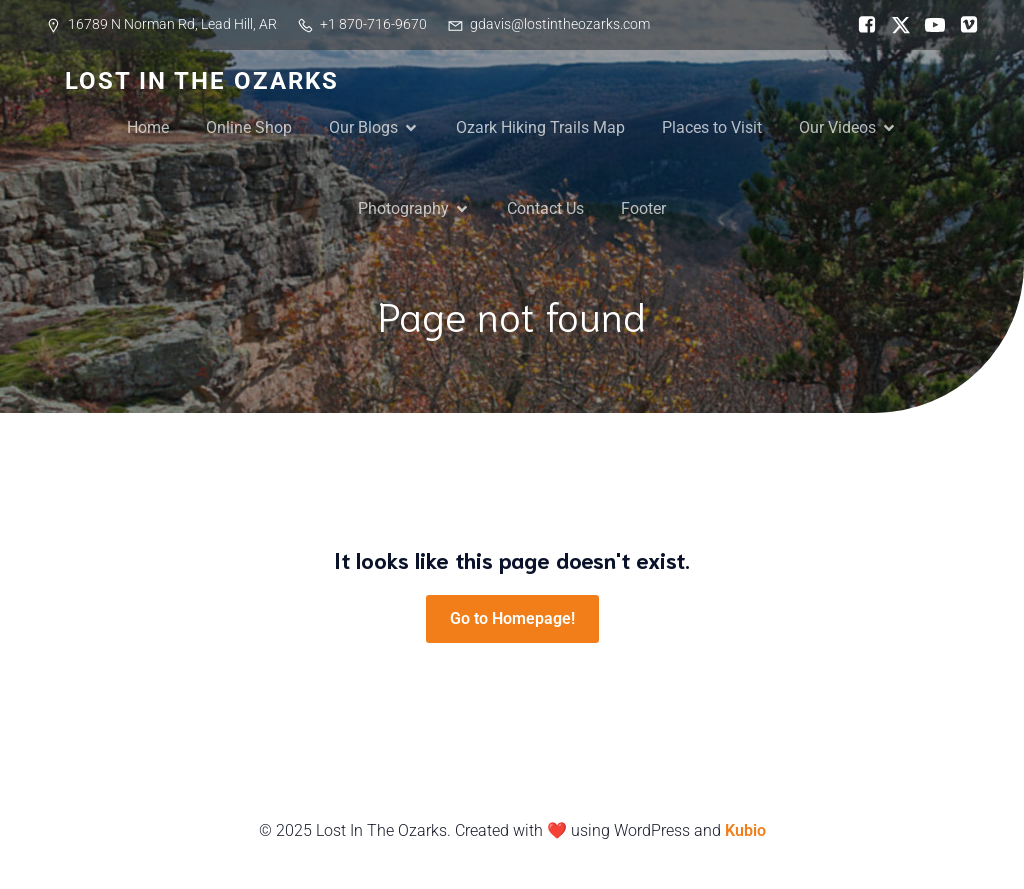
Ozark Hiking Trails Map (540, 127)
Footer (643, 208)
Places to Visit (712, 127)
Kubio (745, 830)
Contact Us (545, 208)
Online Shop (249, 127)
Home (148, 127)
